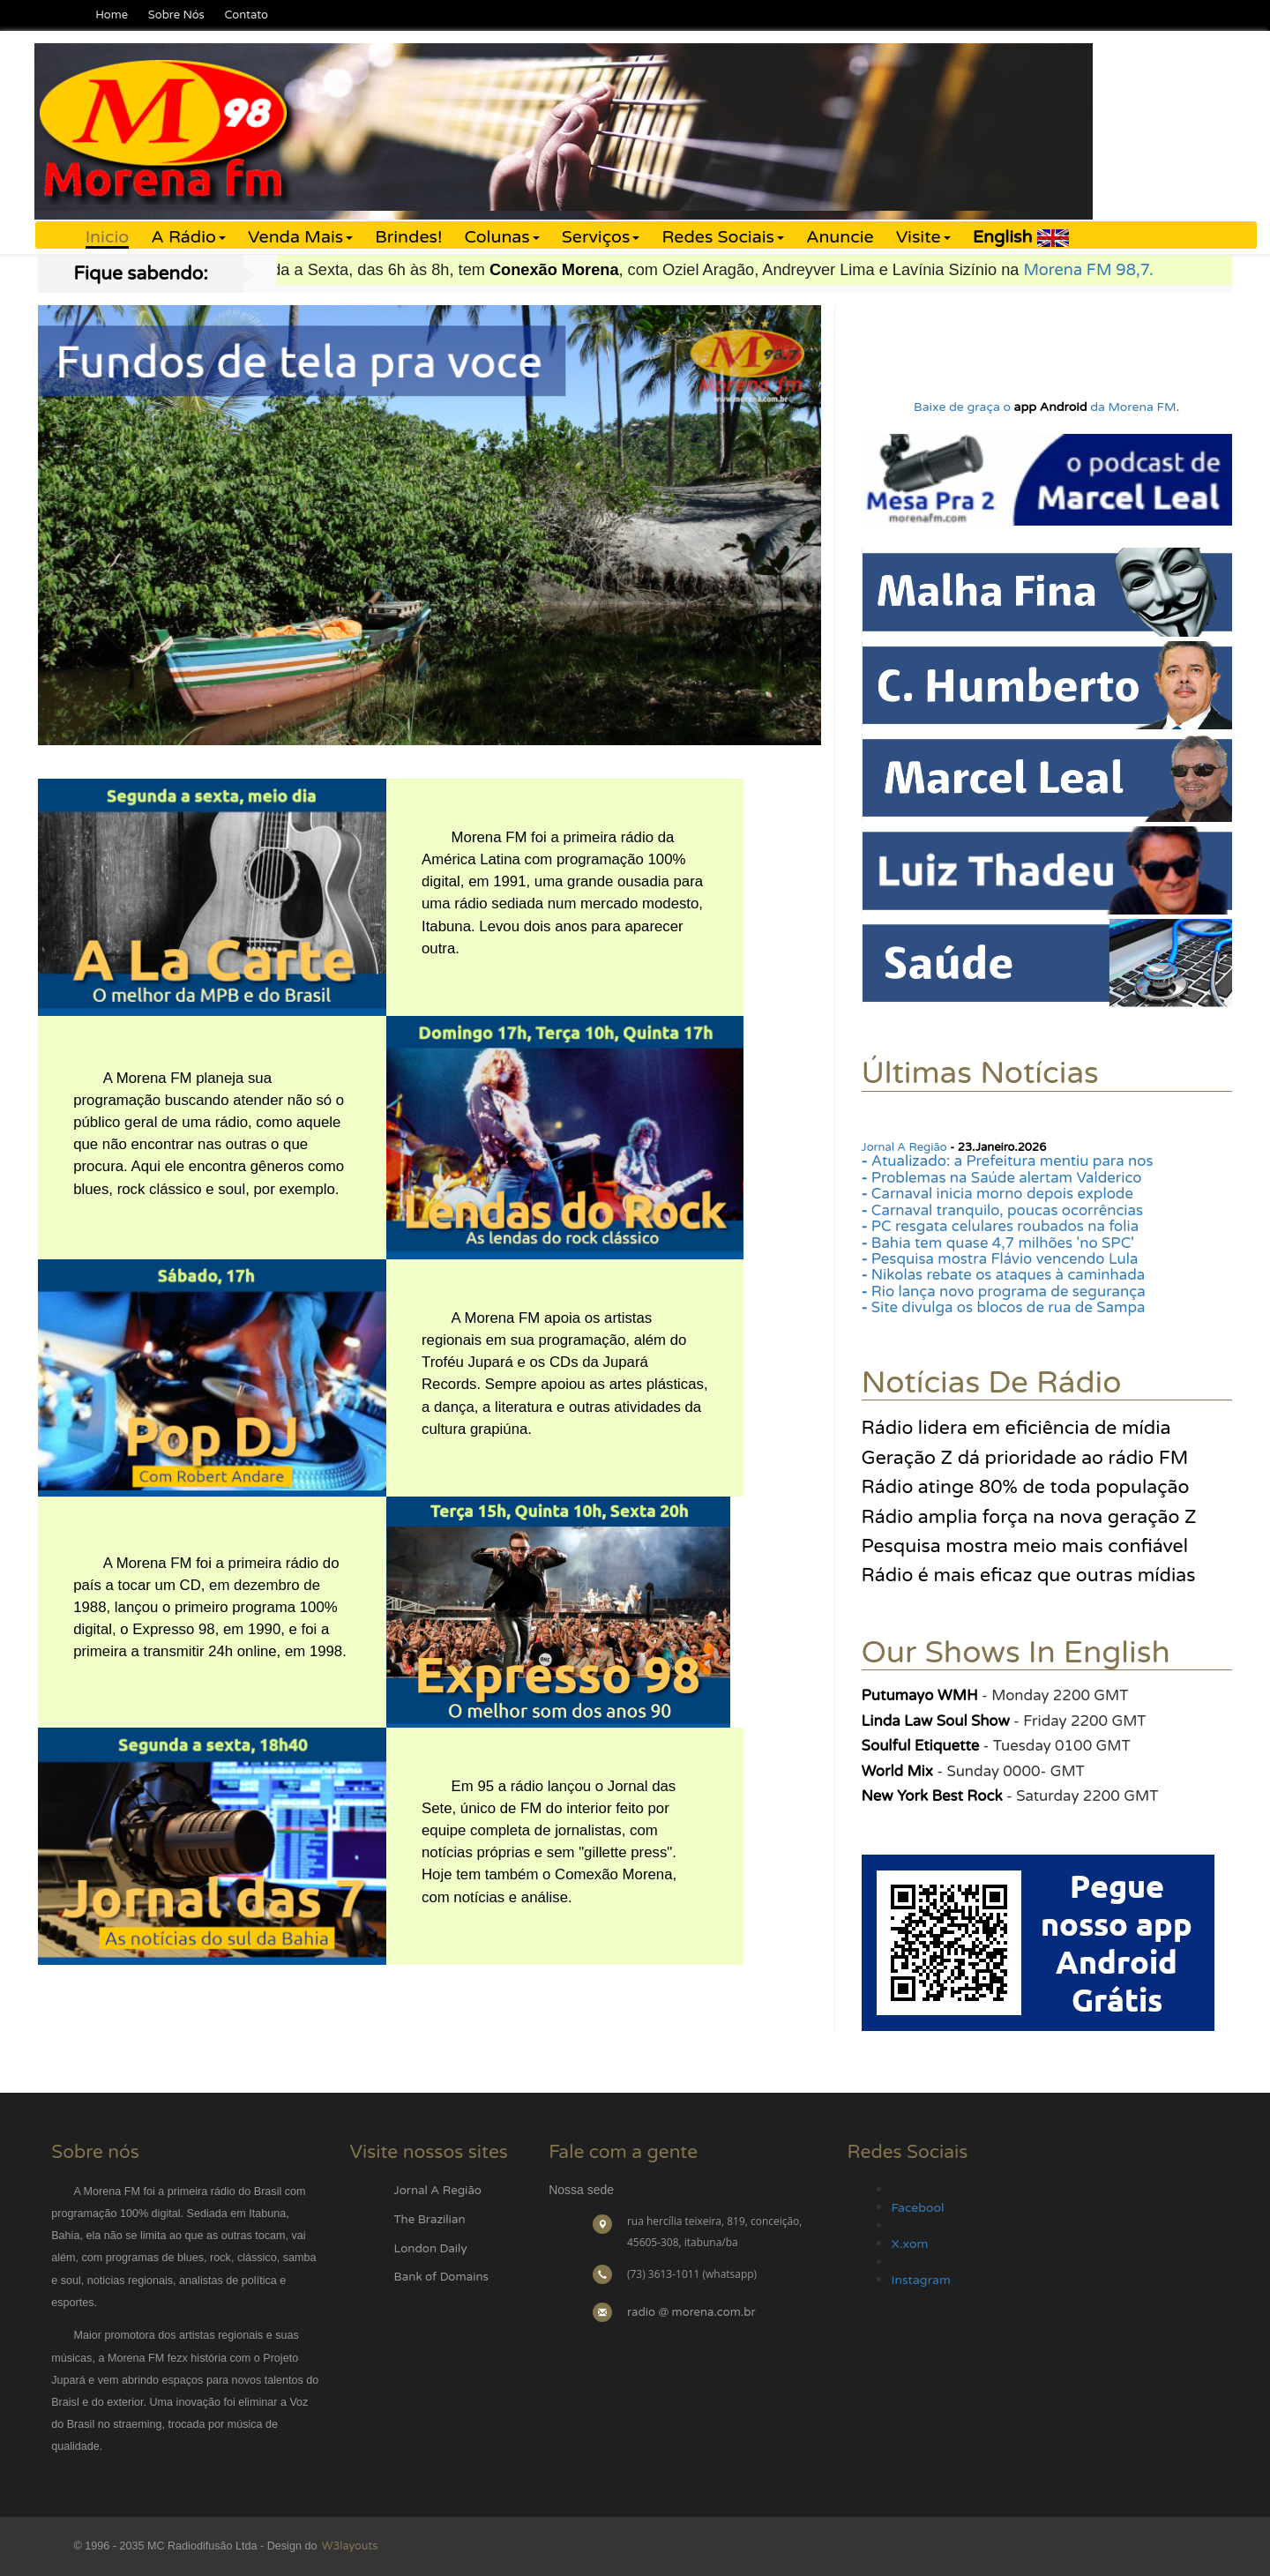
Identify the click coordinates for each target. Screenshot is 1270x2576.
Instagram (921, 2280)
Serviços (601, 237)
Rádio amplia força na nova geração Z (1029, 1516)
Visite (923, 237)
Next (804, 513)
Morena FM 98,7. (1123, 270)
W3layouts (347, 2546)
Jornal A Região (904, 1147)
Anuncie (840, 237)
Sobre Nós (176, 15)
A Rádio (188, 237)
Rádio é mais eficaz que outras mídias (1029, 1575)
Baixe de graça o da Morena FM (1045, 406)
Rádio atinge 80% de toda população (1026, 1486)
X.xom (910, 2243)
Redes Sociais (722, 237)
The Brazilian (430, 2220)
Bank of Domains (441, 2277)
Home (111, 15)
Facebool (918, 2207)
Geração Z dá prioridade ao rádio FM (1025, 1457)
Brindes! (408, 237)
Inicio (107, 238)
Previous (54, 513)
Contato (245, 15)
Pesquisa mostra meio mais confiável (1025, 1545)
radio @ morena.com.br (691, 2312)
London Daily (430, 2249)
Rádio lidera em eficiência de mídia (1016, 1427)
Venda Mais (300, 237)
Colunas (501, 237)
